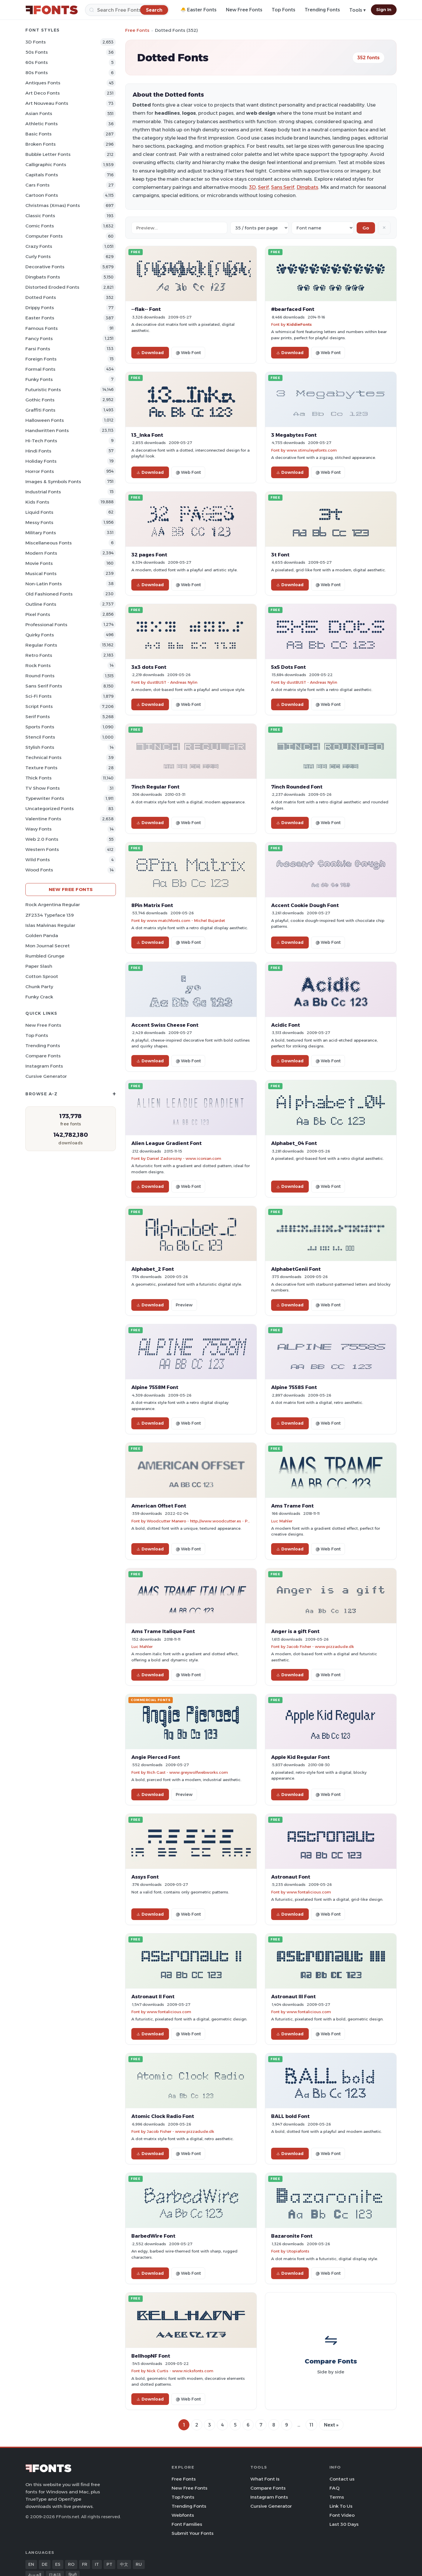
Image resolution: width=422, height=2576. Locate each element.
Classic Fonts (40, 215)
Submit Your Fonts (193, 2533)
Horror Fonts (39, 471)
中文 (124, 2564)
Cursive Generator (46, 1076)
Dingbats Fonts (42, 277)
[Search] (127, 10)
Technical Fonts (43, 757)
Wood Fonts (39, 870)
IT (97, 2564)
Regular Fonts (41, 645)
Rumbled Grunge (44, 956)
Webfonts (183, 2515)
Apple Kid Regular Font (300, 1757)
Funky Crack (39, 997)
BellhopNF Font (150, 2356)
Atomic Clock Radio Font (162, 2116)
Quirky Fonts (39, 635)
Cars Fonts (37, 185)
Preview (184, 1305)
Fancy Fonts (39, 338)
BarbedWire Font (153, 2236)
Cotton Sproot (41, 976)
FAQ (334, 2488)
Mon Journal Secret (47, 945)
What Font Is (265, 2479)
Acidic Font (285, 1025)
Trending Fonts (322, 10)
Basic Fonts (38, 134)
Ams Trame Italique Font (163, 1631)
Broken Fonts (40, 144)
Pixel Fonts (37, 614)
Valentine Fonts (43, 818)
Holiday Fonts (41, 461)
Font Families (187, 2524)
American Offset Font (158, 1506)
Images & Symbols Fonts (53, 481)
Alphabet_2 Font (152, 1269)
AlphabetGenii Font (296, 1269)
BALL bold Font (290, 2116)
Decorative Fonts (44, 266)
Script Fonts (39, 706)
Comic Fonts (39, 226)
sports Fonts (39, 727)
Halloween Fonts (44, 420)
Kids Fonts (37, 502)
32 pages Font (149, 555)
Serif (263, 187)
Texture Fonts (41, 767)
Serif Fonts (37, 716)
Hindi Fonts (38, 451)
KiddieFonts (299, 324)
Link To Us (341, 2506)
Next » (331, 2425)
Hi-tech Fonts (41, 440)
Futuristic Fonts (43, 389)
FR (84, 2564)
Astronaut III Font (293, 1996)
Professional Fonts (46, 624)
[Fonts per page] (259, 228)
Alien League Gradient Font (166, 1143)
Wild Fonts (37, 859)
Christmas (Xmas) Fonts (52, 205)
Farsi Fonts (37, 348)
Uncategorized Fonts (49, 808)
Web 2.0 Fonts (41, 839)
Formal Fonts (40, 369)
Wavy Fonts (38, 829)
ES (57, 2564)
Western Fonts (42, 849)
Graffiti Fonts (40, 410)
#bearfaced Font (292, 309)
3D (252, 187)
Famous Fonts (41, 328)
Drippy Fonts (39, 307)
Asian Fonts (38, 113)
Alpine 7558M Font (154, 1387)
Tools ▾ (357, 10)
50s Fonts (36, 52)
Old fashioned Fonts (49, 594)
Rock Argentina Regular (52, 904)
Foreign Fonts (41, 359)
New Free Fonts (244, 10)
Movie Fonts (39, 563)
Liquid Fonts (39, 512)
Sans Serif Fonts (43, 686)
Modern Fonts (41, 553)
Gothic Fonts (40, 400)
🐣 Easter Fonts (198, 10)
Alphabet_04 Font (294, 1143)
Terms (336, 2497)
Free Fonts (137, 30)
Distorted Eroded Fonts (52, 287)
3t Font (280, 555)
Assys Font (145, 1877)
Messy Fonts (39, 522)
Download (150, 352)
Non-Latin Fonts (43, 583)
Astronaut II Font (153, 1996)
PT (109, 2564)
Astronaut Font (290, 1877)
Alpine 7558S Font (294, 1387)
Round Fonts (40, 675)
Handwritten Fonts (47, 430)
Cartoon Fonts (41, 195)
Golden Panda (41, 935)
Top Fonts (283, 10)
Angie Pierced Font (155, 1757)
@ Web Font (188, 352)
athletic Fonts (41, 123)
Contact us (342, 2479)
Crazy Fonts (38, 246)
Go (365, 228)
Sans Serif (282, 187)
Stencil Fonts (40, 737)
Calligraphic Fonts (45, 164)
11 (311, 2425)
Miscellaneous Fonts (48, 543)
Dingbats (307, 187)
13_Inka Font (147, 435)
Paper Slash (38, 966)
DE (45, 2564)
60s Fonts (36, 62)
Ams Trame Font (292, 1506)
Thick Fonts (38, 778)
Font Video (342, 2515)
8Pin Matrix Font (152, 905)
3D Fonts (35, 42)
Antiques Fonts (42, 83)
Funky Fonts (39, 379)
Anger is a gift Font (295, 1631)
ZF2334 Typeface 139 (49, 915)
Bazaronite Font (292, 2236)
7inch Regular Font (155, 787)
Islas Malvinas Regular (50, 925)
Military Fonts (40, 532)
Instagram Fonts (44, 1066)
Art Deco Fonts (42, 93)
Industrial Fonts (43, 492)
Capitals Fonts (41, 174)
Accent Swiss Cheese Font (164, 1025)
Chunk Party (39, 986)
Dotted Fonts (40, 297)
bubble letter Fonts (48, 154)
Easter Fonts (39, 318)
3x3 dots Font (148, 667)
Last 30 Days (344, 2524)
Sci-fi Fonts (38, 696)
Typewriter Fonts (44, 798)
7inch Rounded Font (296, 787)
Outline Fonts (40, 604)
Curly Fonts (38, 256)
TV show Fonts (42, 788)
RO (71, 2564)
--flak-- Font (146, 309)
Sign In (383, 9)
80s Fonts (36, 72)
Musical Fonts (41, 573)
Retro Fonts (38, 655)
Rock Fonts (38, 665)
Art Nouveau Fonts (46, 103)
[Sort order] (323, 228)
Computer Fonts (44, 236)
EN (31, 2564)
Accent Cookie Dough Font (305, 905)
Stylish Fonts (39, 747)
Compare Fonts (43, 1056)
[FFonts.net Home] (51, 10)
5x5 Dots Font (288, 667)
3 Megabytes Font (294, 435)
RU (139, 2564)
